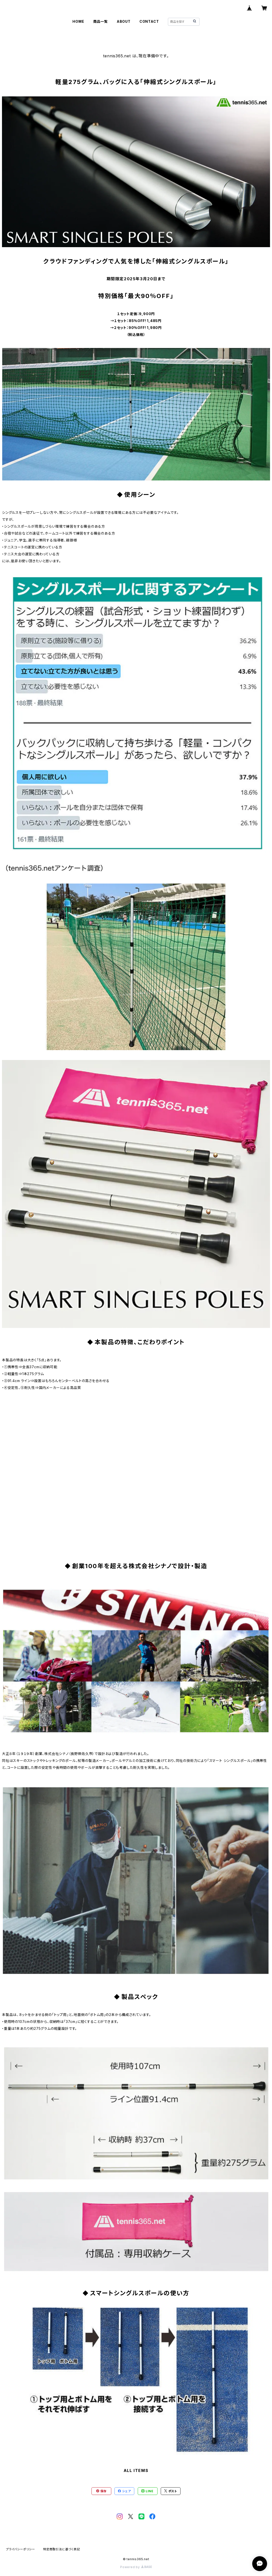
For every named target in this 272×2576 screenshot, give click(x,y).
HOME (78, 21)
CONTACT (149, 21)
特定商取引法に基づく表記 (61, 2549)
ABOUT (124, 21)
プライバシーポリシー (20, 2549)
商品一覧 (100, 21)
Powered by (136, 2567)
